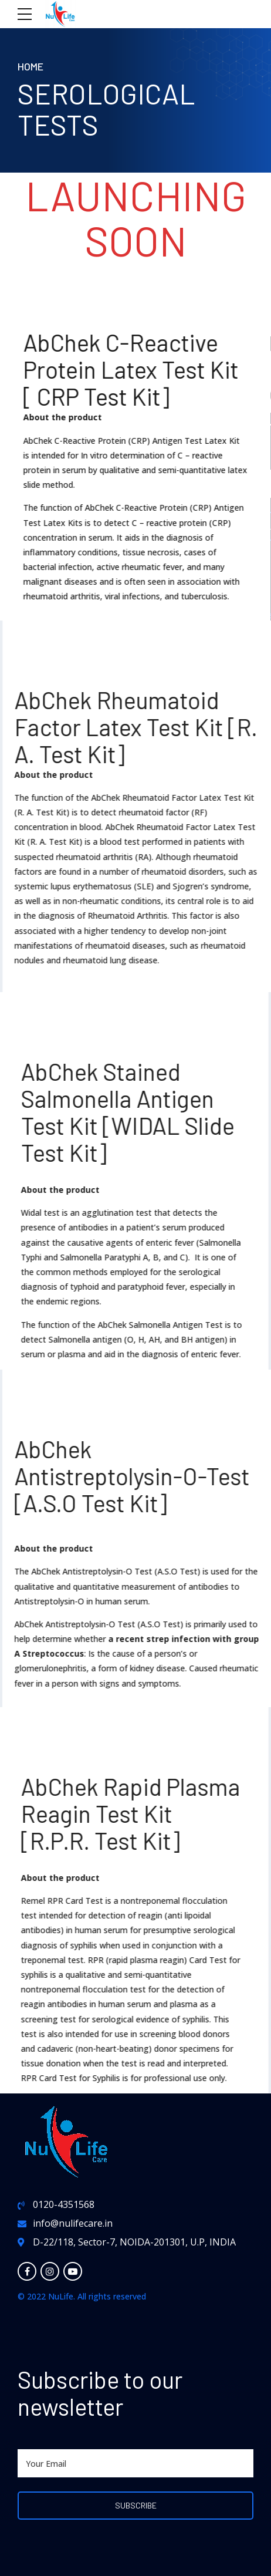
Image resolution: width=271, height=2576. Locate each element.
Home (30, 66)
